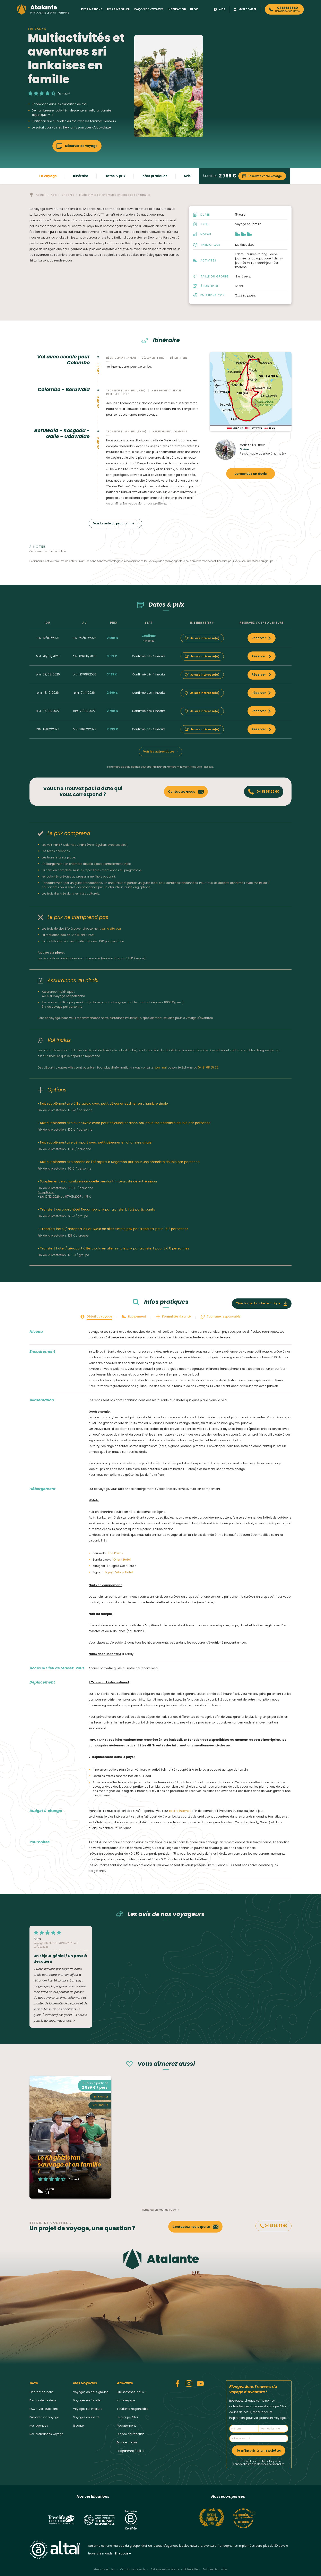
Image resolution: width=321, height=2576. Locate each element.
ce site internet (180, 1811)
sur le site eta (111, 928)
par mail (161, 1067)
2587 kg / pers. (245, 295)
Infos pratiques (154, 176)
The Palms (115, 1553)
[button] (243, 233)
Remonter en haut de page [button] (159, 2209)
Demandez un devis (250, 474)
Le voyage (48, 176)
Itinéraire (80, 176)
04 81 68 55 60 (208, 1067)
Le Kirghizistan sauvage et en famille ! (69, 2164)
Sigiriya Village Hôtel (119, 1572)
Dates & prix (115, 176)
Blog (194, 9)
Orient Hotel (122, 1559)
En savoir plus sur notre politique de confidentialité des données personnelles (258, 2463)
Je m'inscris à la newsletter (258, 2450)
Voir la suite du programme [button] (113, 523)
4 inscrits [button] (148, 640)
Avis (187, 176)
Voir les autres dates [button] (158, 751)
